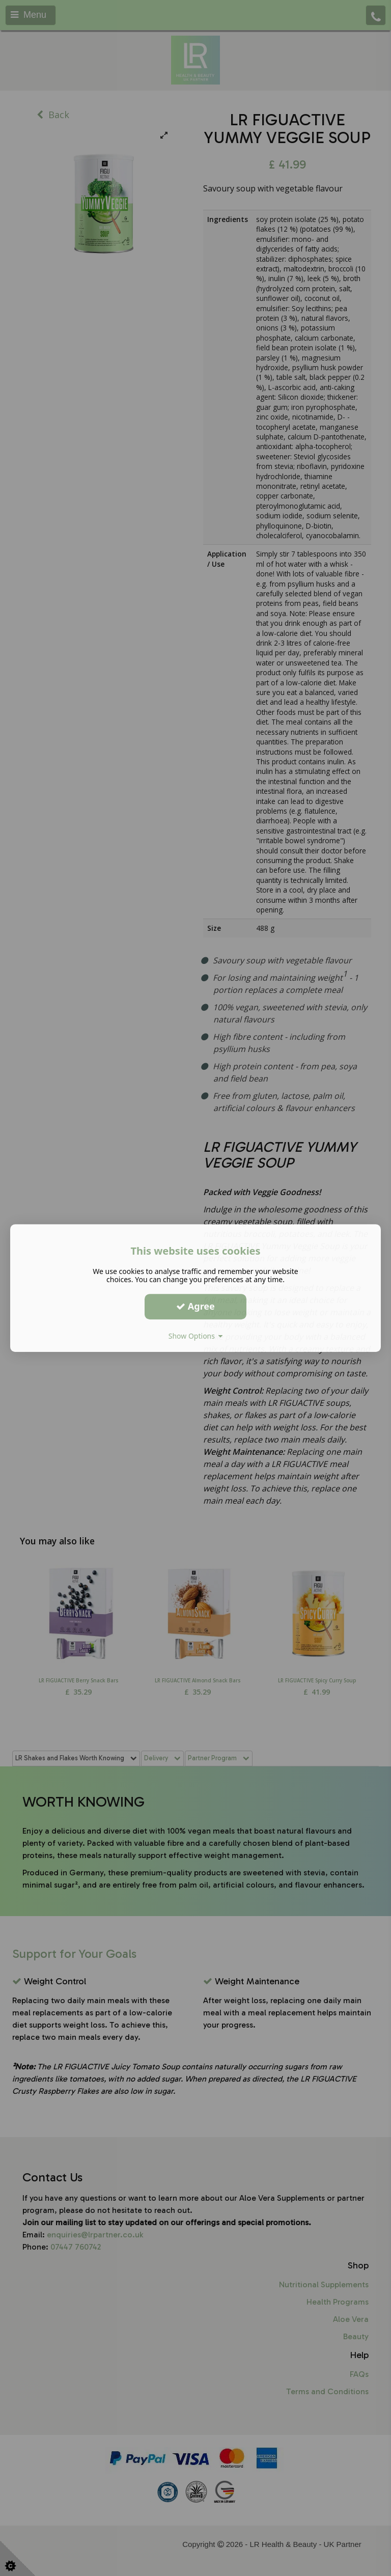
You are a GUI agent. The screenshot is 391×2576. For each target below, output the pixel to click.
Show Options (196, 1336)
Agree (195, 1306)
